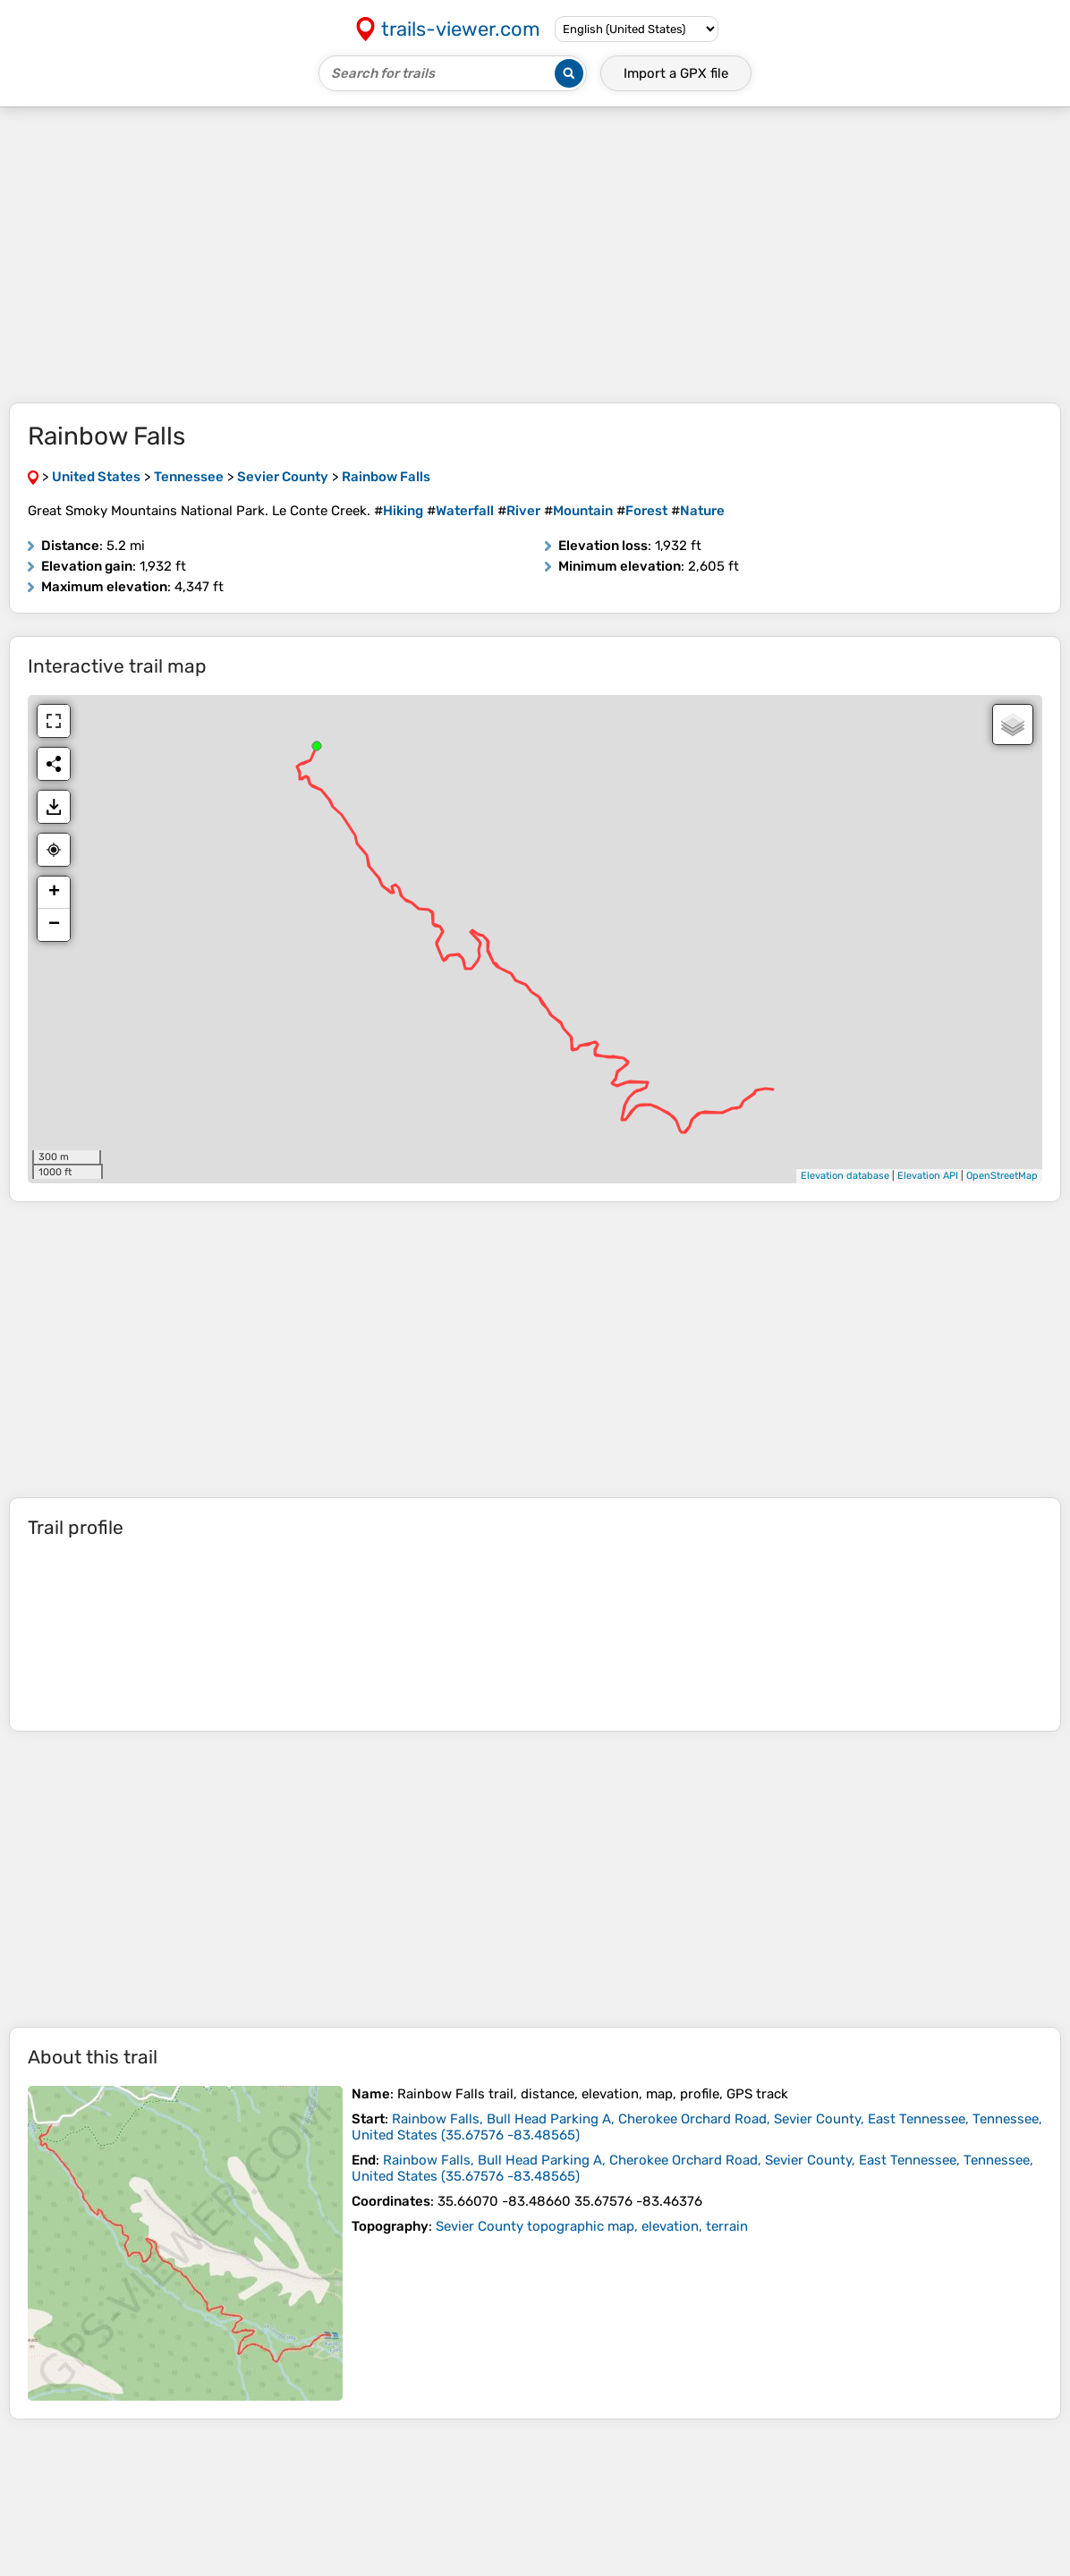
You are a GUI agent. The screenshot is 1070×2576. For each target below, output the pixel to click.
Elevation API (927, 1176)
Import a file (676, 73)
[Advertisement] (535, 255)
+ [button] (54, 892)
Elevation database (845, 1176)
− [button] (54, 924)
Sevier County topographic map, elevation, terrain (592, 2226)
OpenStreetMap (1002, 1176)
